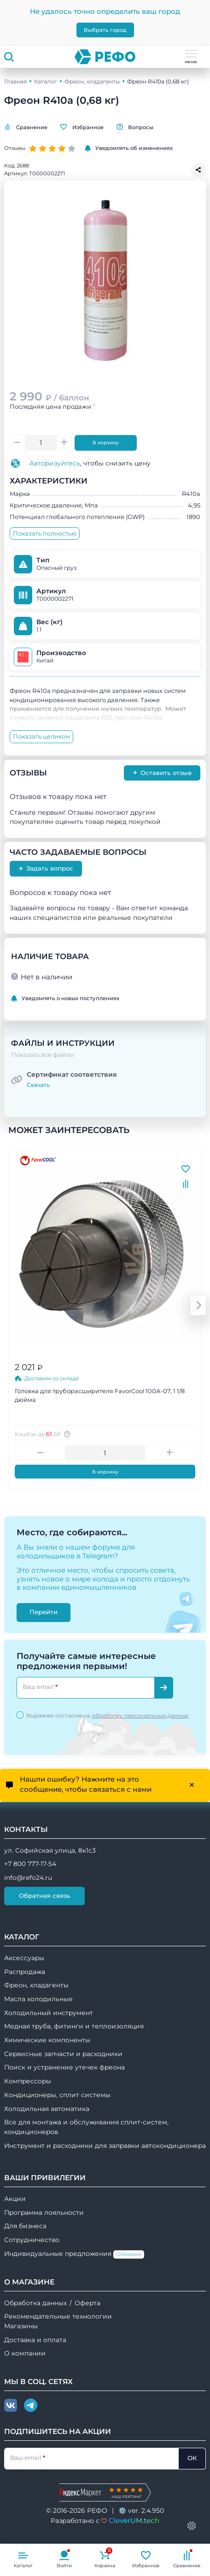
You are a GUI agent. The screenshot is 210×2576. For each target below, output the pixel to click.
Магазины (21, 2326)
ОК (192, 2458)
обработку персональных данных (140, 1715)
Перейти (43, 1612)
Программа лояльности (44, 2212)
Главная (15, 81)
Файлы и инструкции (63, 1043)
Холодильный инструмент (48, 2012)
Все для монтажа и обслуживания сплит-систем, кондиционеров (86, 2126)
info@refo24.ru (28, 1877)
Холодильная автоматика (46, 2108)
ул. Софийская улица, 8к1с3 (50, 1850)
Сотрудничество (31, 2239)
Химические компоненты (47, 2040)
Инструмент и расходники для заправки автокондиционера (105, 2145)
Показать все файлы (42, 1054)
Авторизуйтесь (54, 463)
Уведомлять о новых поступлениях (65, 998)
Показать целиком (41, 736)
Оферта (87, 2303)
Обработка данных (35, 2303)
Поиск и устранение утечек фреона (64, 2067)
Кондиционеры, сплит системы (57, 2095)
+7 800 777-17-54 (30, 1863)
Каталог (45, 81)
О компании (25, 2353)
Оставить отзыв (162, 772)
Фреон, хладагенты (92, 81)
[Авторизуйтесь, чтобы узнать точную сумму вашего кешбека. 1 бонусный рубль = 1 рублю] (68, 1434)
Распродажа (24, 1971)
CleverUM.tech (134, 2520)
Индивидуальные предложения (74, 2254)
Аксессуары (24, 1958)
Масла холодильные (38, 1999)
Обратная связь (44, 1895)
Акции (15, 2198)
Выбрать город (105, 30)
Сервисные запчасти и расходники (63, 2053)
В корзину (106, 443)
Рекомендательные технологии (58, 2316)
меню (191, 57)
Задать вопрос (45, 868)
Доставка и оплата (35, 2339)
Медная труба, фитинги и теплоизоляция (74, 2026)
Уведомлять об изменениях (129, 148)
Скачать (38, 1084)
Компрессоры (27, 2081)
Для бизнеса (25, 2226)
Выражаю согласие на (107, 1715)
